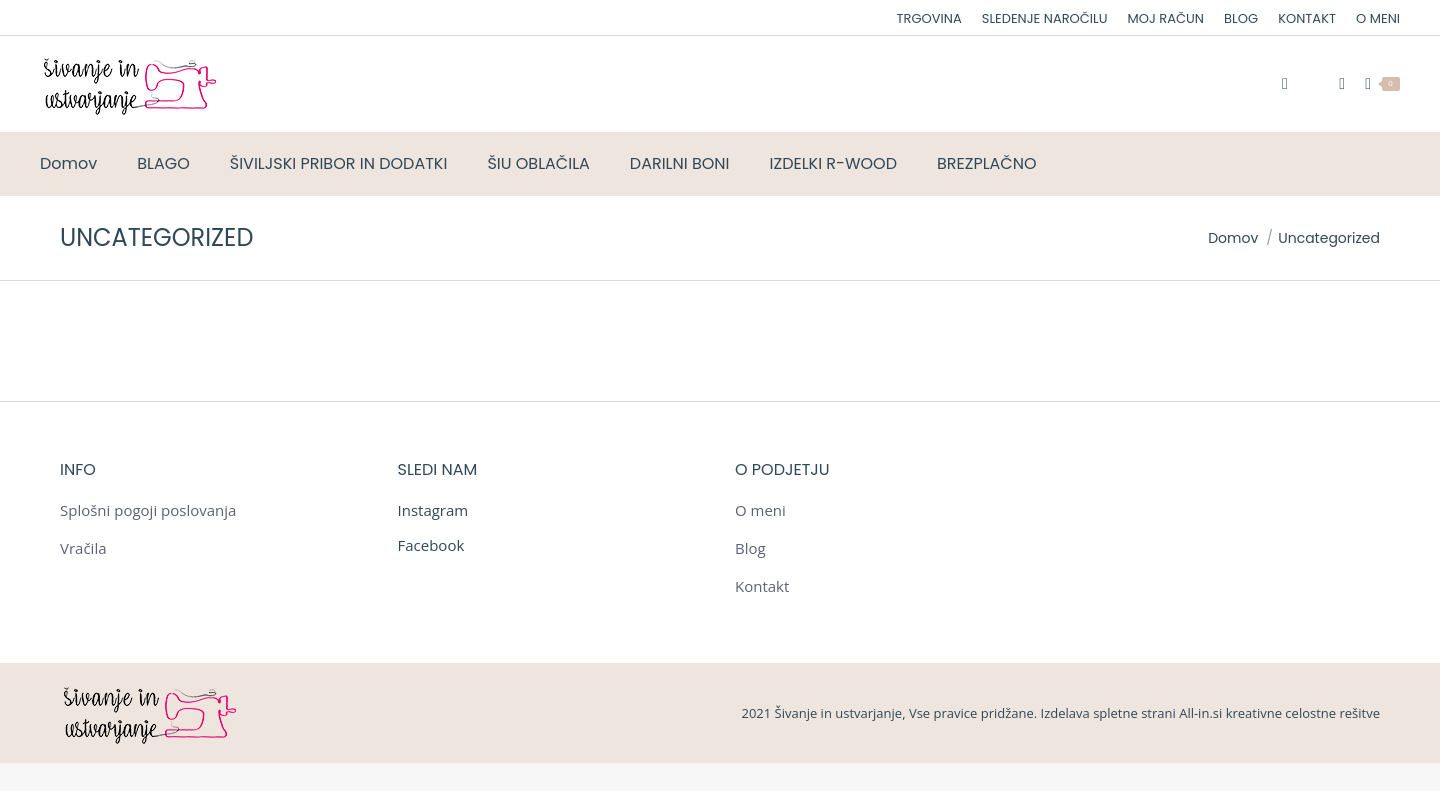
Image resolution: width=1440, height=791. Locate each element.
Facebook (431, 545)
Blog (750, 548)
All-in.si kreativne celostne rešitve (1279, 713)
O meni (760, 510)
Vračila (83, 548)
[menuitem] (929, 18)
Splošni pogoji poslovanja (148, 510)
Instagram (433, 510)
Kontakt (762, 586)
